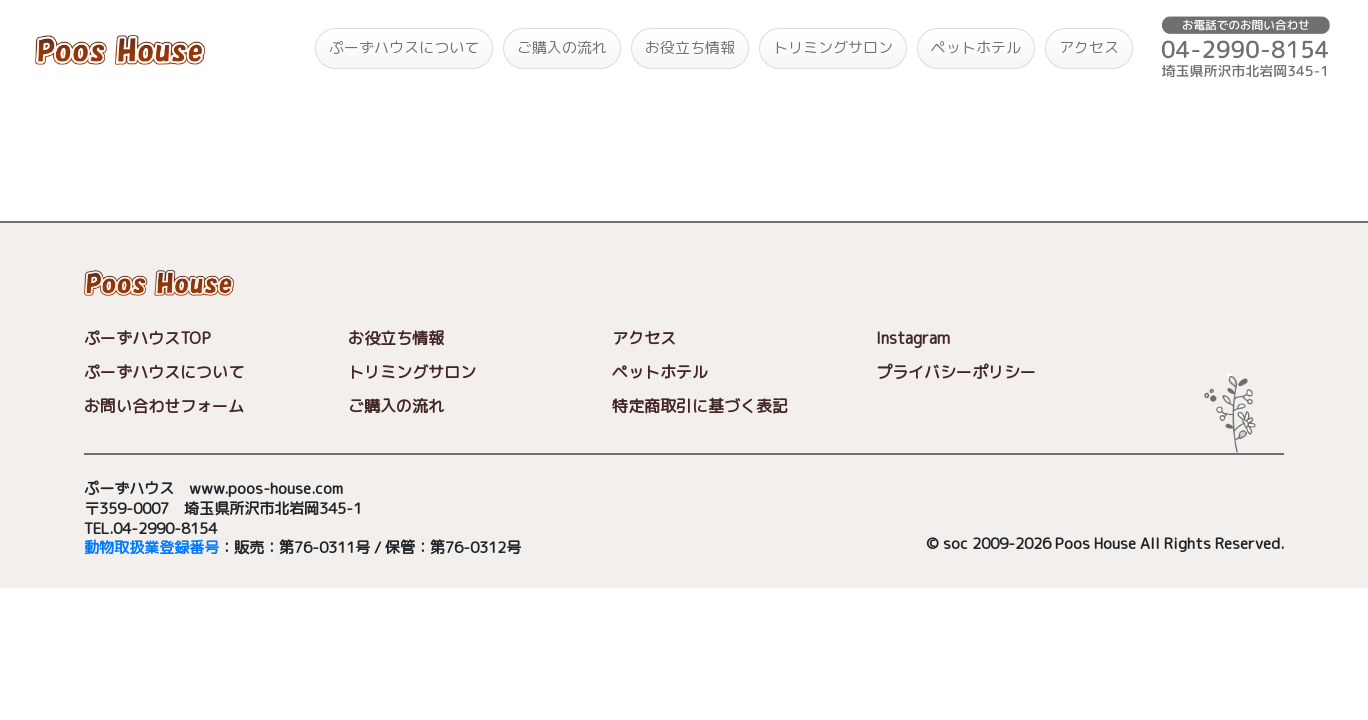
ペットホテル (976, 47)
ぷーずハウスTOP (147, 338)
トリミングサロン (833, 47)
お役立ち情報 (690, 47)
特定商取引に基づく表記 (700, 406)
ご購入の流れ (562, 47)
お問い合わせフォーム (164, 406)
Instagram (913, 338)
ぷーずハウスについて (404, 47)
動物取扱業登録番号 (151, 548)
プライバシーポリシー (956, 372)
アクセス (1089, 47)
